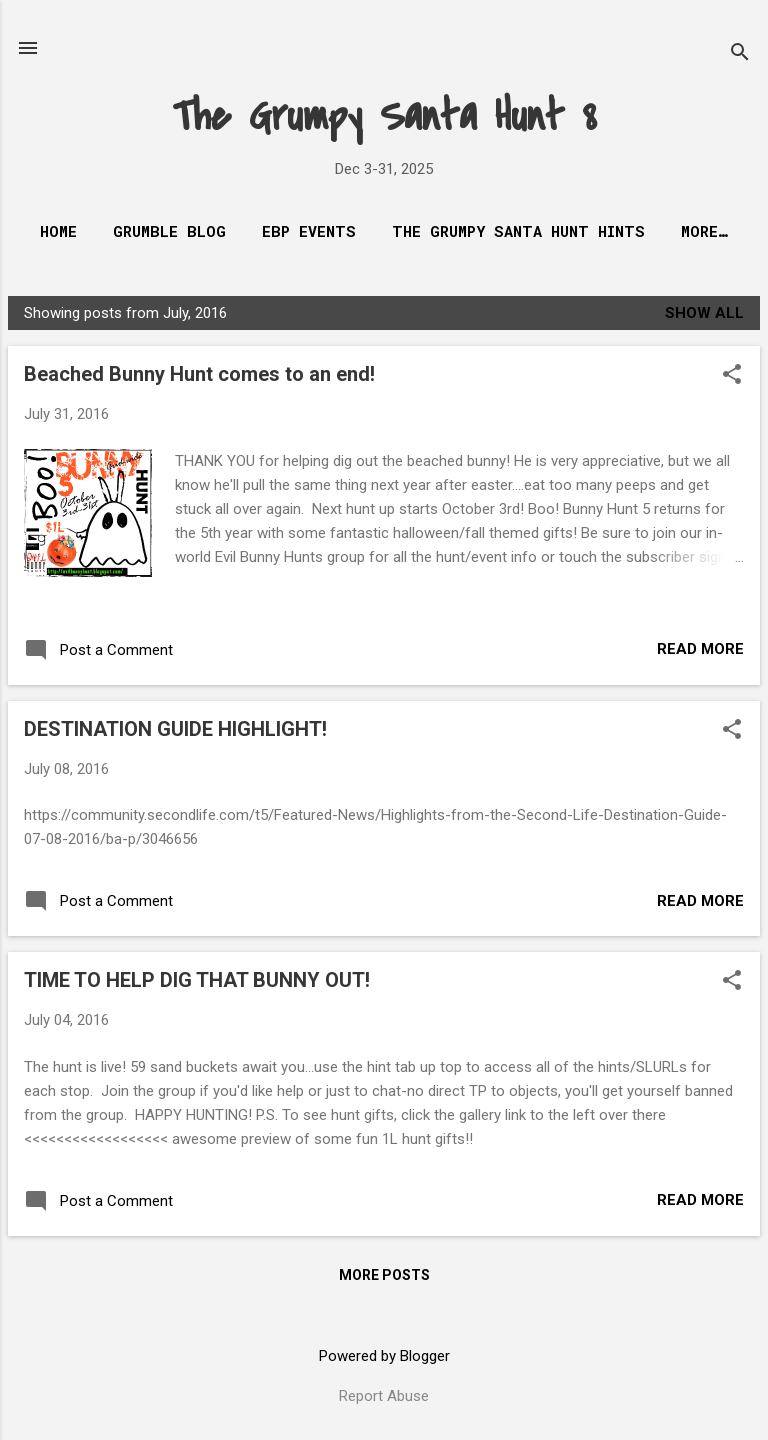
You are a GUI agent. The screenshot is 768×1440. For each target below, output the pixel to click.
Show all (704, 313)
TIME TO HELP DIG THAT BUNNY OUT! (197, 980)
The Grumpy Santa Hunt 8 (384, 116)
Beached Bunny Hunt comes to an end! (199, 374)
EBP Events (309, 231)
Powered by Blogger (384, 1356)
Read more (700, 649)
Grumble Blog (169, 231)
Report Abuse (384, 1396)
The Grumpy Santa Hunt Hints (518, 231)
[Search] (740, 54)
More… (704, 231)
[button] (732, 376)
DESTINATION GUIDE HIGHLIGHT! (175, 729)
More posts (384, 1275)
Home (58, 231)
